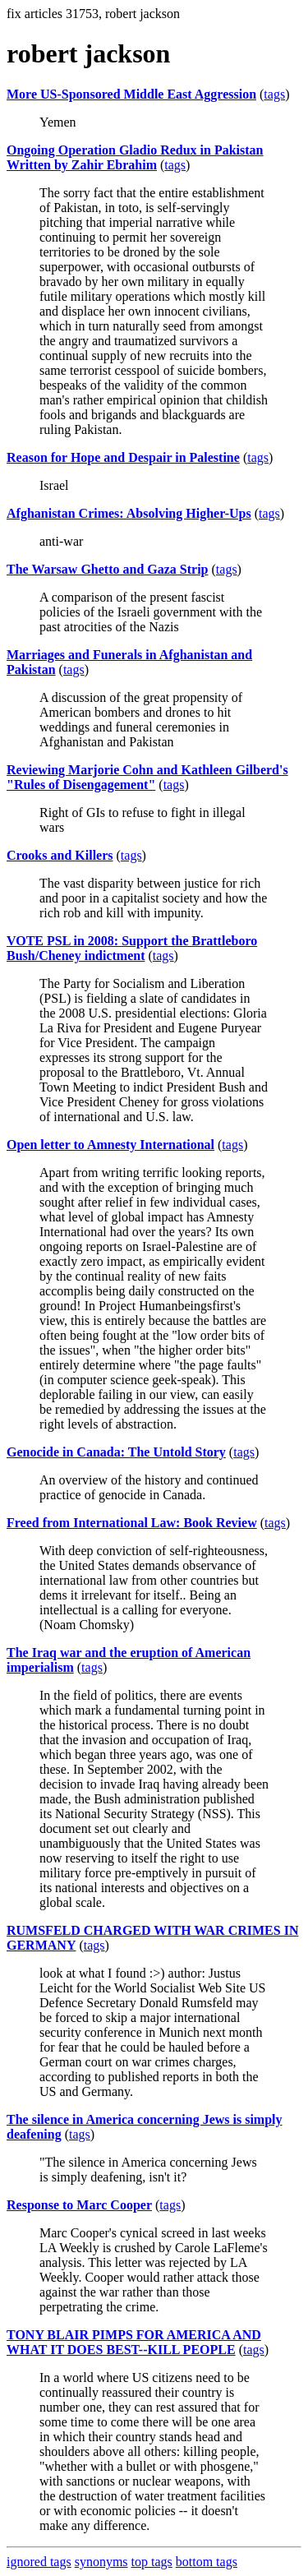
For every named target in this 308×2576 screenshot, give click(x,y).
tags (274, 94)
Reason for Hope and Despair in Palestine (123, 457)
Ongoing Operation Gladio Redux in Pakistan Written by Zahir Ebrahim (135, 157)
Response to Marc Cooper (79, 2205)
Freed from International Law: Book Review (132, 1523)
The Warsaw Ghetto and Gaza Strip (108, 569)
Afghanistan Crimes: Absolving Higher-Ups (129, 513)
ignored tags (39, 2562)
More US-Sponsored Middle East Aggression (131, 94)
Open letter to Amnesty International (110, 1145)
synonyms (101, 2562)
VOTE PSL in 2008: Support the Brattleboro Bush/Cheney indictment (132, 948)
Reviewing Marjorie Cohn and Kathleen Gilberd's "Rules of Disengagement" (147, 777)
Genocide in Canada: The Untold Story (116, 1452)
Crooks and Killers (60, 855)
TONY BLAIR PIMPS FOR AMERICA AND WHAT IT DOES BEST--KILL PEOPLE (134, 2342)
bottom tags (206, 2562)
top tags (151, 2562)
